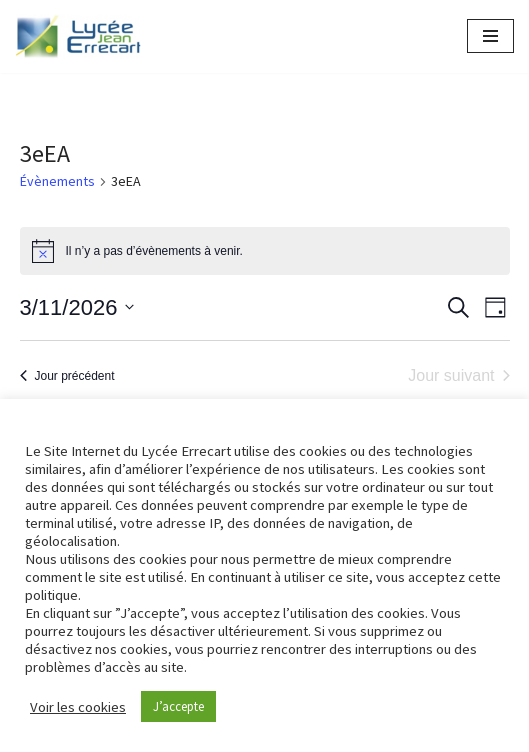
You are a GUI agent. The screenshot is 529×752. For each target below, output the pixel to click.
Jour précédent (67, 376)
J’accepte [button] (178, 706)
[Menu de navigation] (490, 36)
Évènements (57, 181)
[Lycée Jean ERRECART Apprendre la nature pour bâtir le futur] (79, 36)
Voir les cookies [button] (78, 707)
